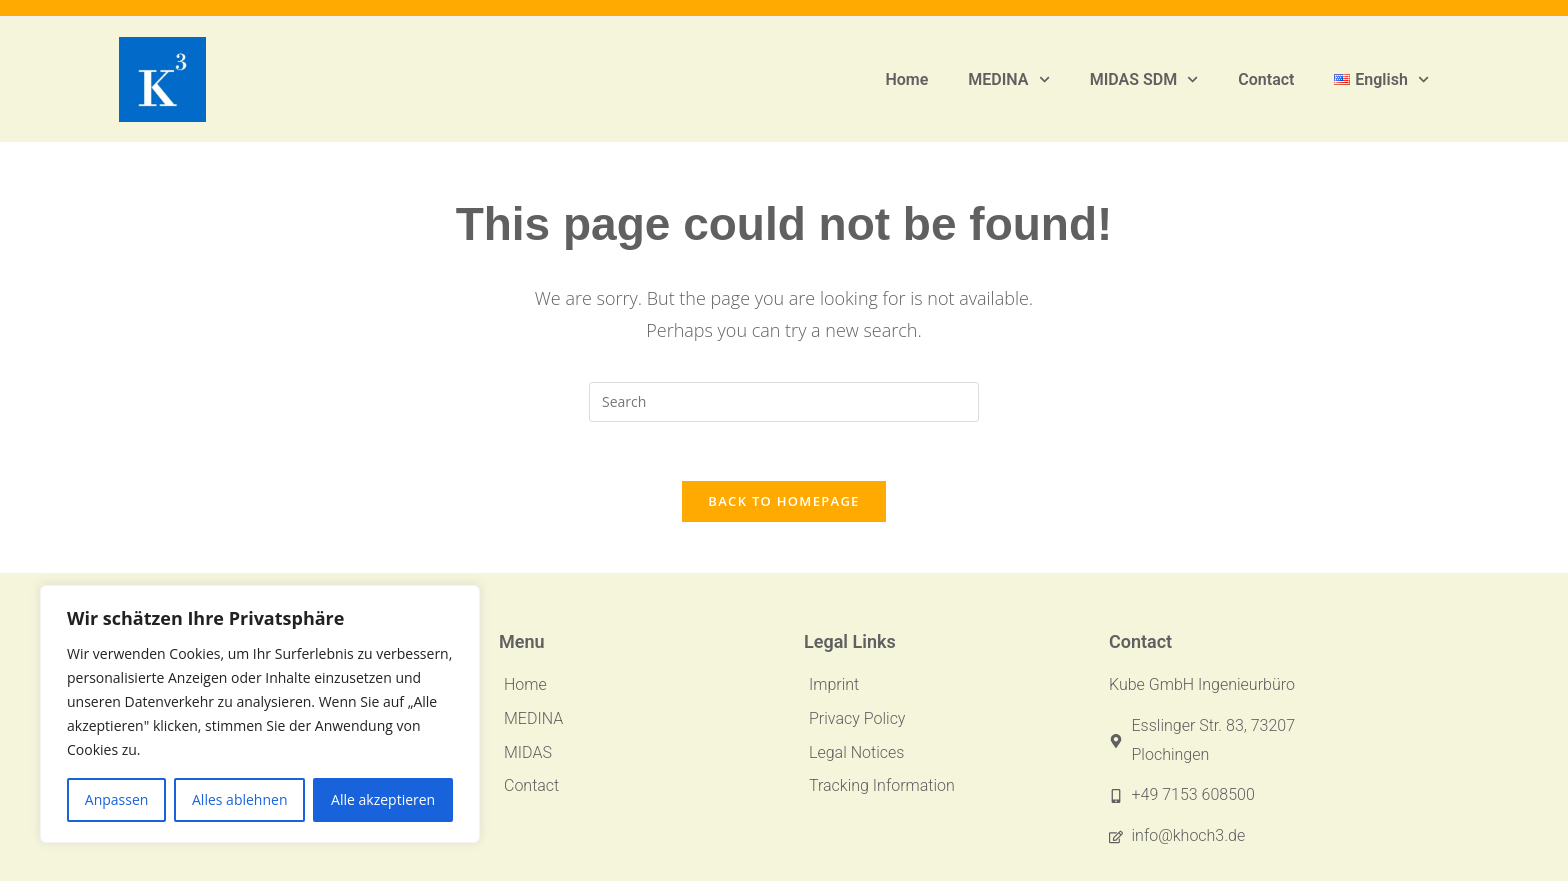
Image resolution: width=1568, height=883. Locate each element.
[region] (260, 714)
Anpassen (117, 799)
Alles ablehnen (239, 799)
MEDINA (1008, 79)
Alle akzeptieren (383, 799)
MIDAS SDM (1144, 79)
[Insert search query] (784, 402)
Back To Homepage (783, 503)
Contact (1266, 79)
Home (906, 79)
